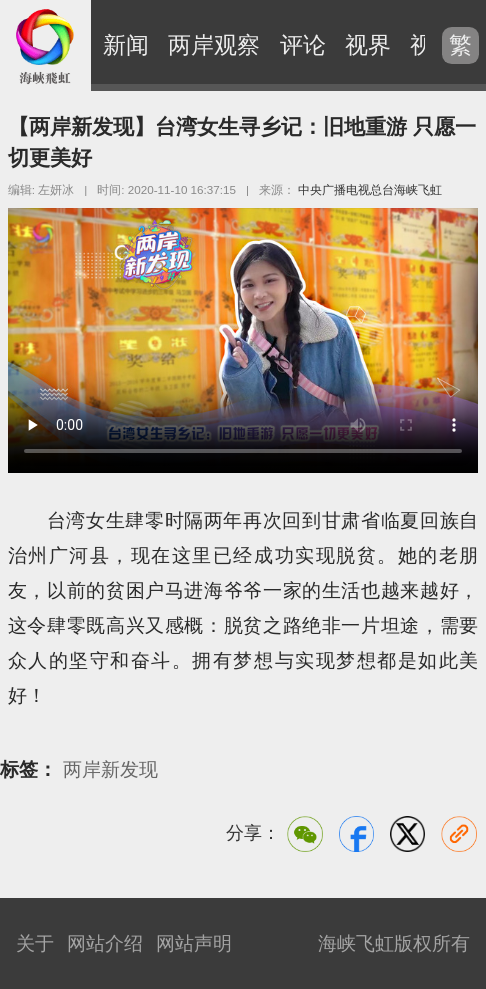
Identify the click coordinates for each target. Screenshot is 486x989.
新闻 (126, 45)
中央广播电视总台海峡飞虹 (370, 189)
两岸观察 (214, 45)
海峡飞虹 (45, 45)
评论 (303, 45)
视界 (368, 45)
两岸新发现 (110, 769)
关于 (35, 943)
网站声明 (194, 943)
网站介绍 (105, 943)
